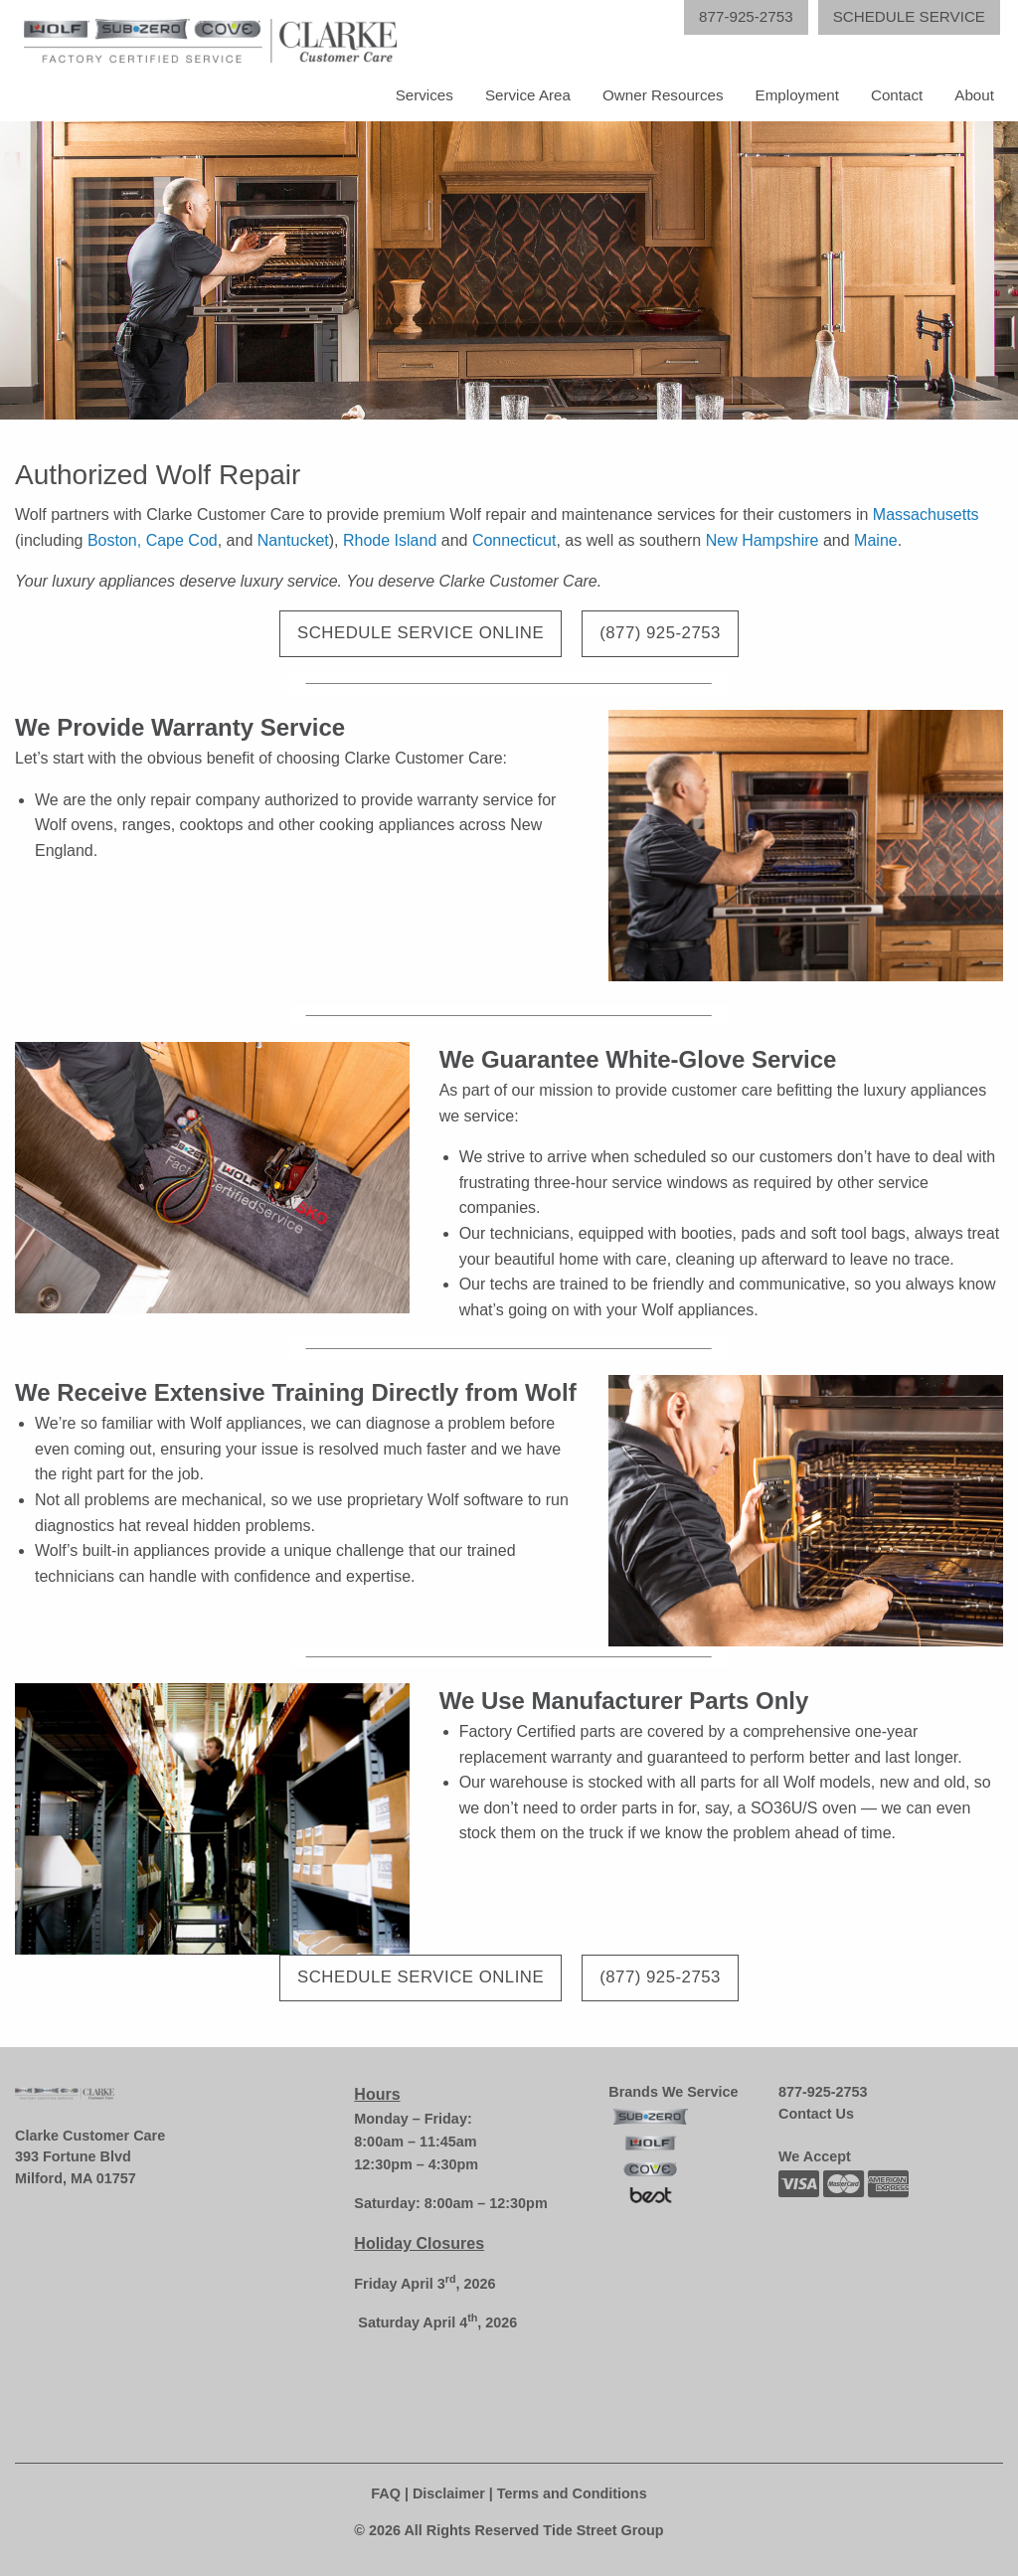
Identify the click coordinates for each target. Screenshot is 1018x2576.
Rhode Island (389, 540)
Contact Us (816, 2114)
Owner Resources (663, 94)
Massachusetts (926, 514)
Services (424, 94)
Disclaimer (449, 2493)
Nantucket (293, 540)
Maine (876, 540)
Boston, (114, 540)
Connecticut (514, 540)
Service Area (528, 94)
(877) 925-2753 (660, 632)
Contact (897, 94)
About (974, 94)
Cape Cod (182, 540)
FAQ (386, 2493)
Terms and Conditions (572, 2493)
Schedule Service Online (420, 632)
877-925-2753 (823, 2092)
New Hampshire (762, 540)
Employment (797, 94)
